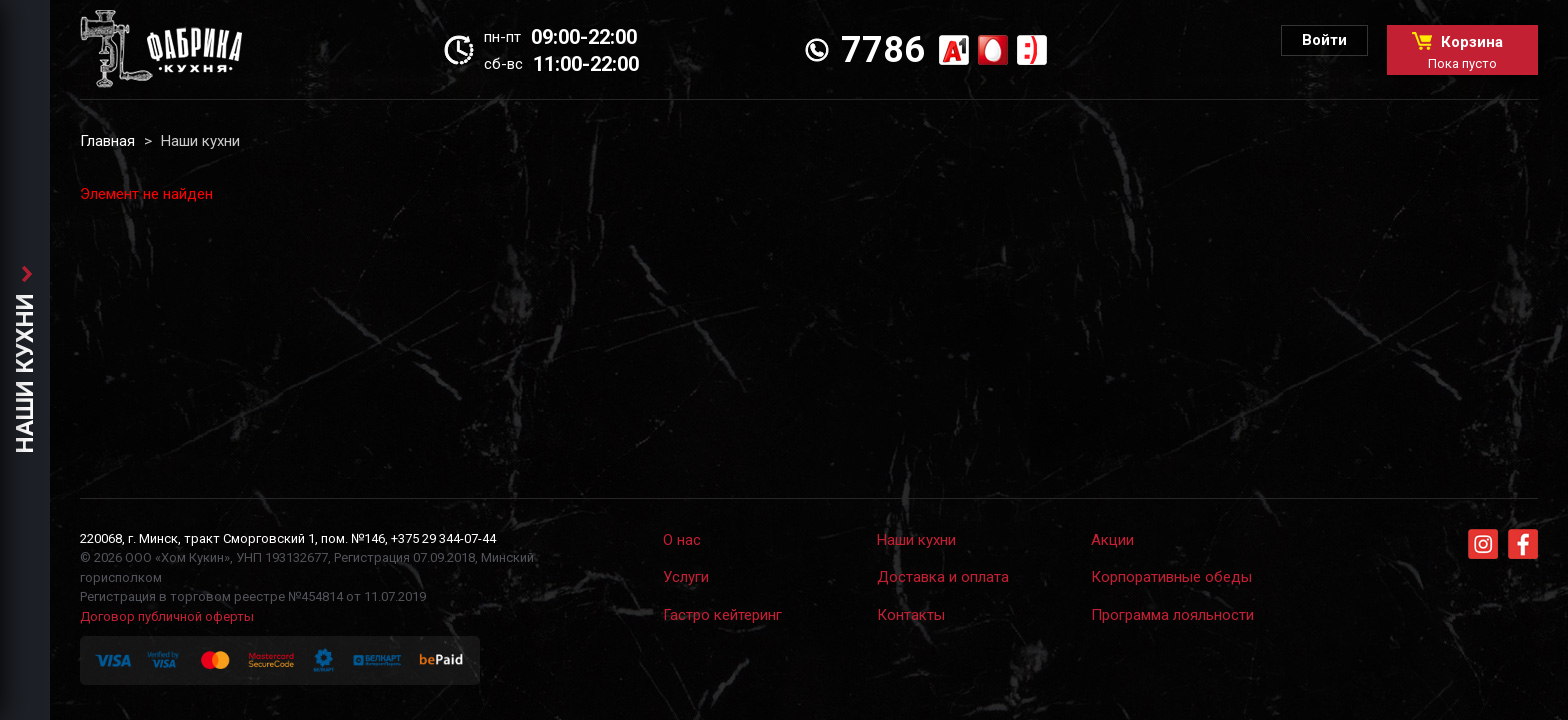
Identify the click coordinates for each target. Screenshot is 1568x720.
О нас (682, 540)
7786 (883, 50)
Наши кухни (916, 540)
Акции (1112, 540)
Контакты (911, 615)
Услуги (686, 577)
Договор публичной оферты (167, 616)
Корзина (1462, 51)
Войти (1324, 40)
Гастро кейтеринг (722, 615)
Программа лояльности (1172, 615)
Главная (107, 141)
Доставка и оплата (943, 577)
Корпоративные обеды (1171, 577)
